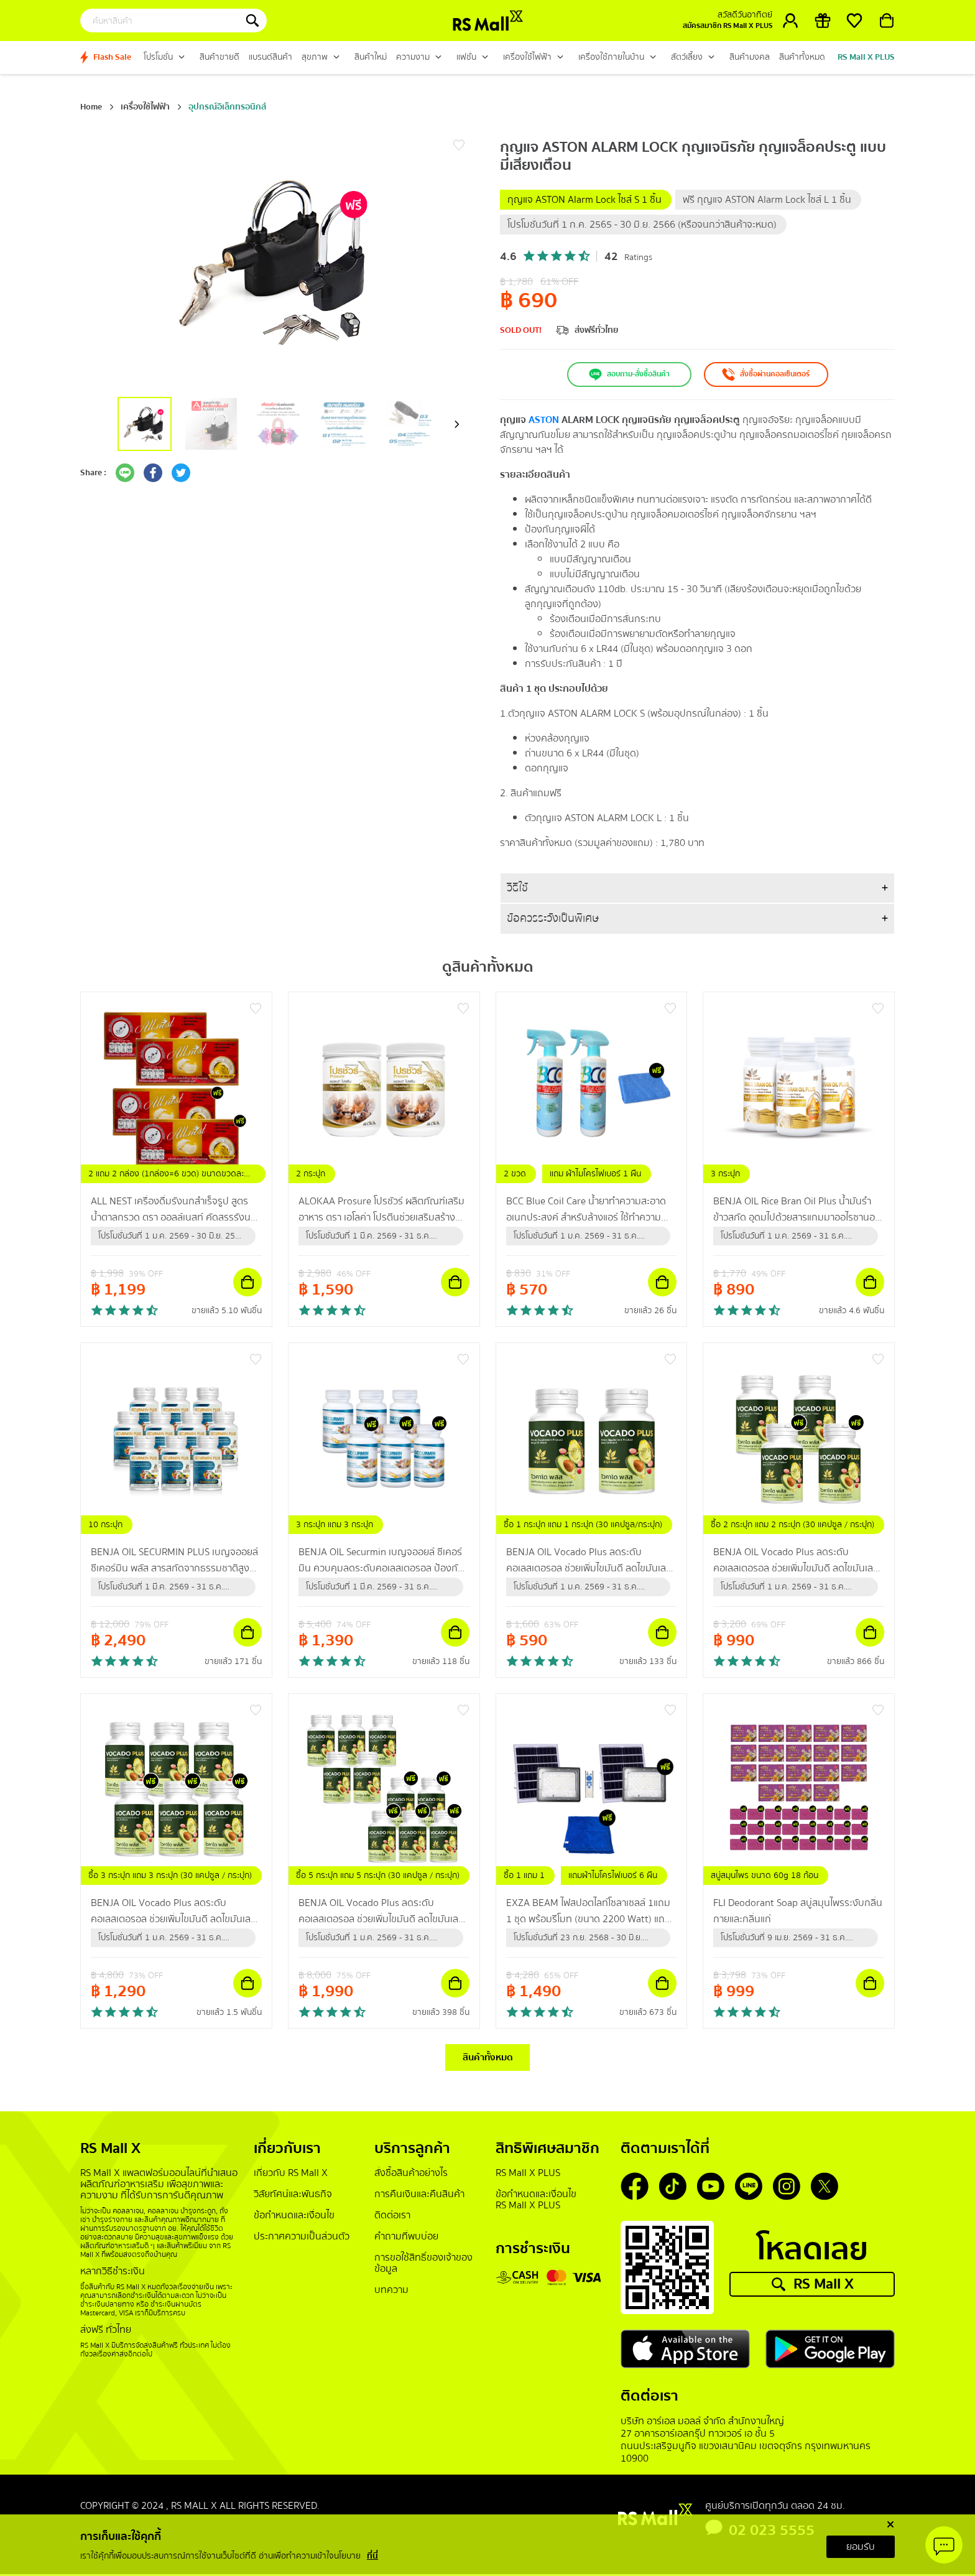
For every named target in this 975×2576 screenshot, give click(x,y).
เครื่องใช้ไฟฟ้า (145, 107)
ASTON (544, 420)
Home (91, 107)
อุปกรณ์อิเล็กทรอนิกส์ (227, 107)
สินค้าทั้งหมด (488, 2058)
